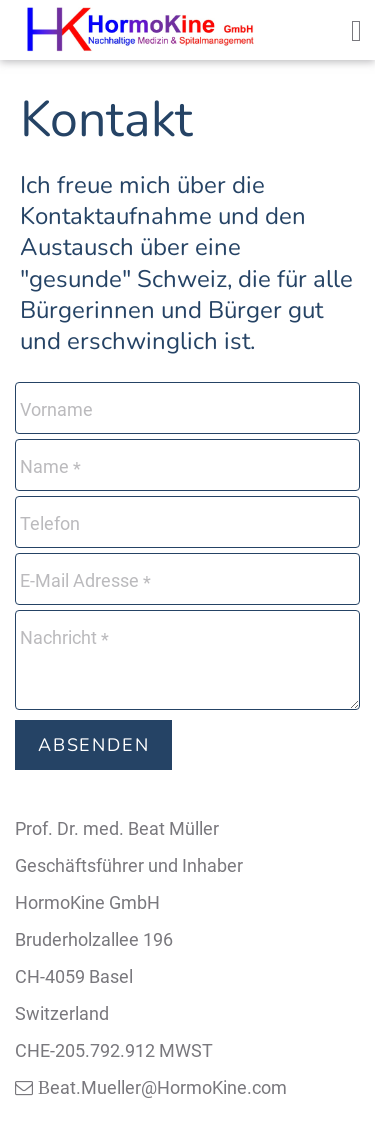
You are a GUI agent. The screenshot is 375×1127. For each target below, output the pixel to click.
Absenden (93, 745)
